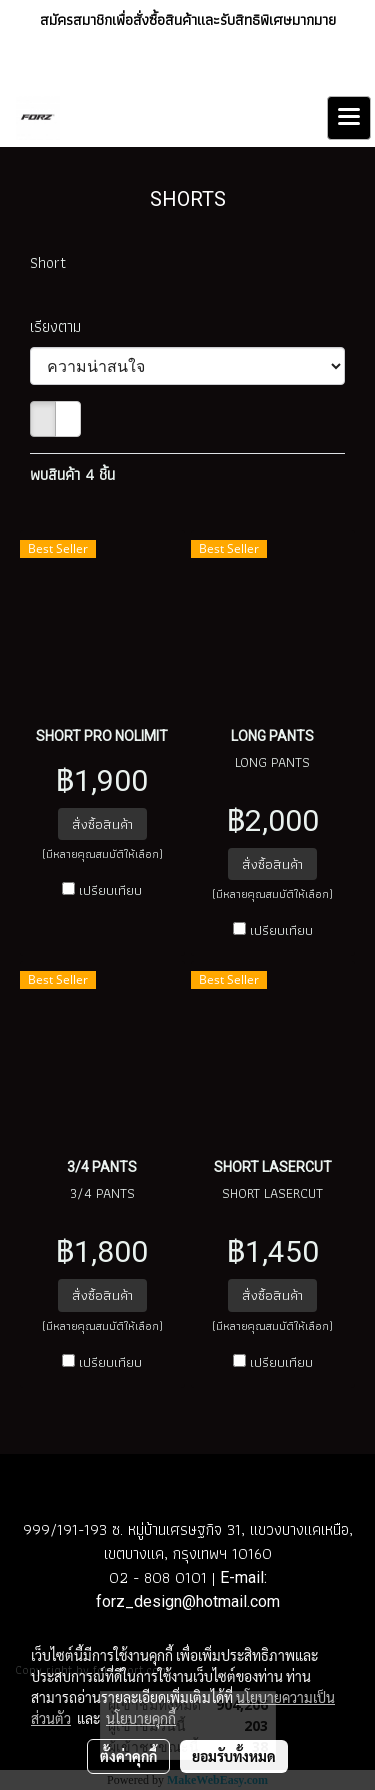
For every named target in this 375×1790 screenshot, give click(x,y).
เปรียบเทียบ (110, 890)
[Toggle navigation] (349, 118)
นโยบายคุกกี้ (141, 1718)
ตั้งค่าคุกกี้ (128, 1756)
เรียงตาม (62, 327)
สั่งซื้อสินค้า (102, 824)
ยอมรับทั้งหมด (234, 1756)
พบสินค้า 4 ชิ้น (72, 475)
